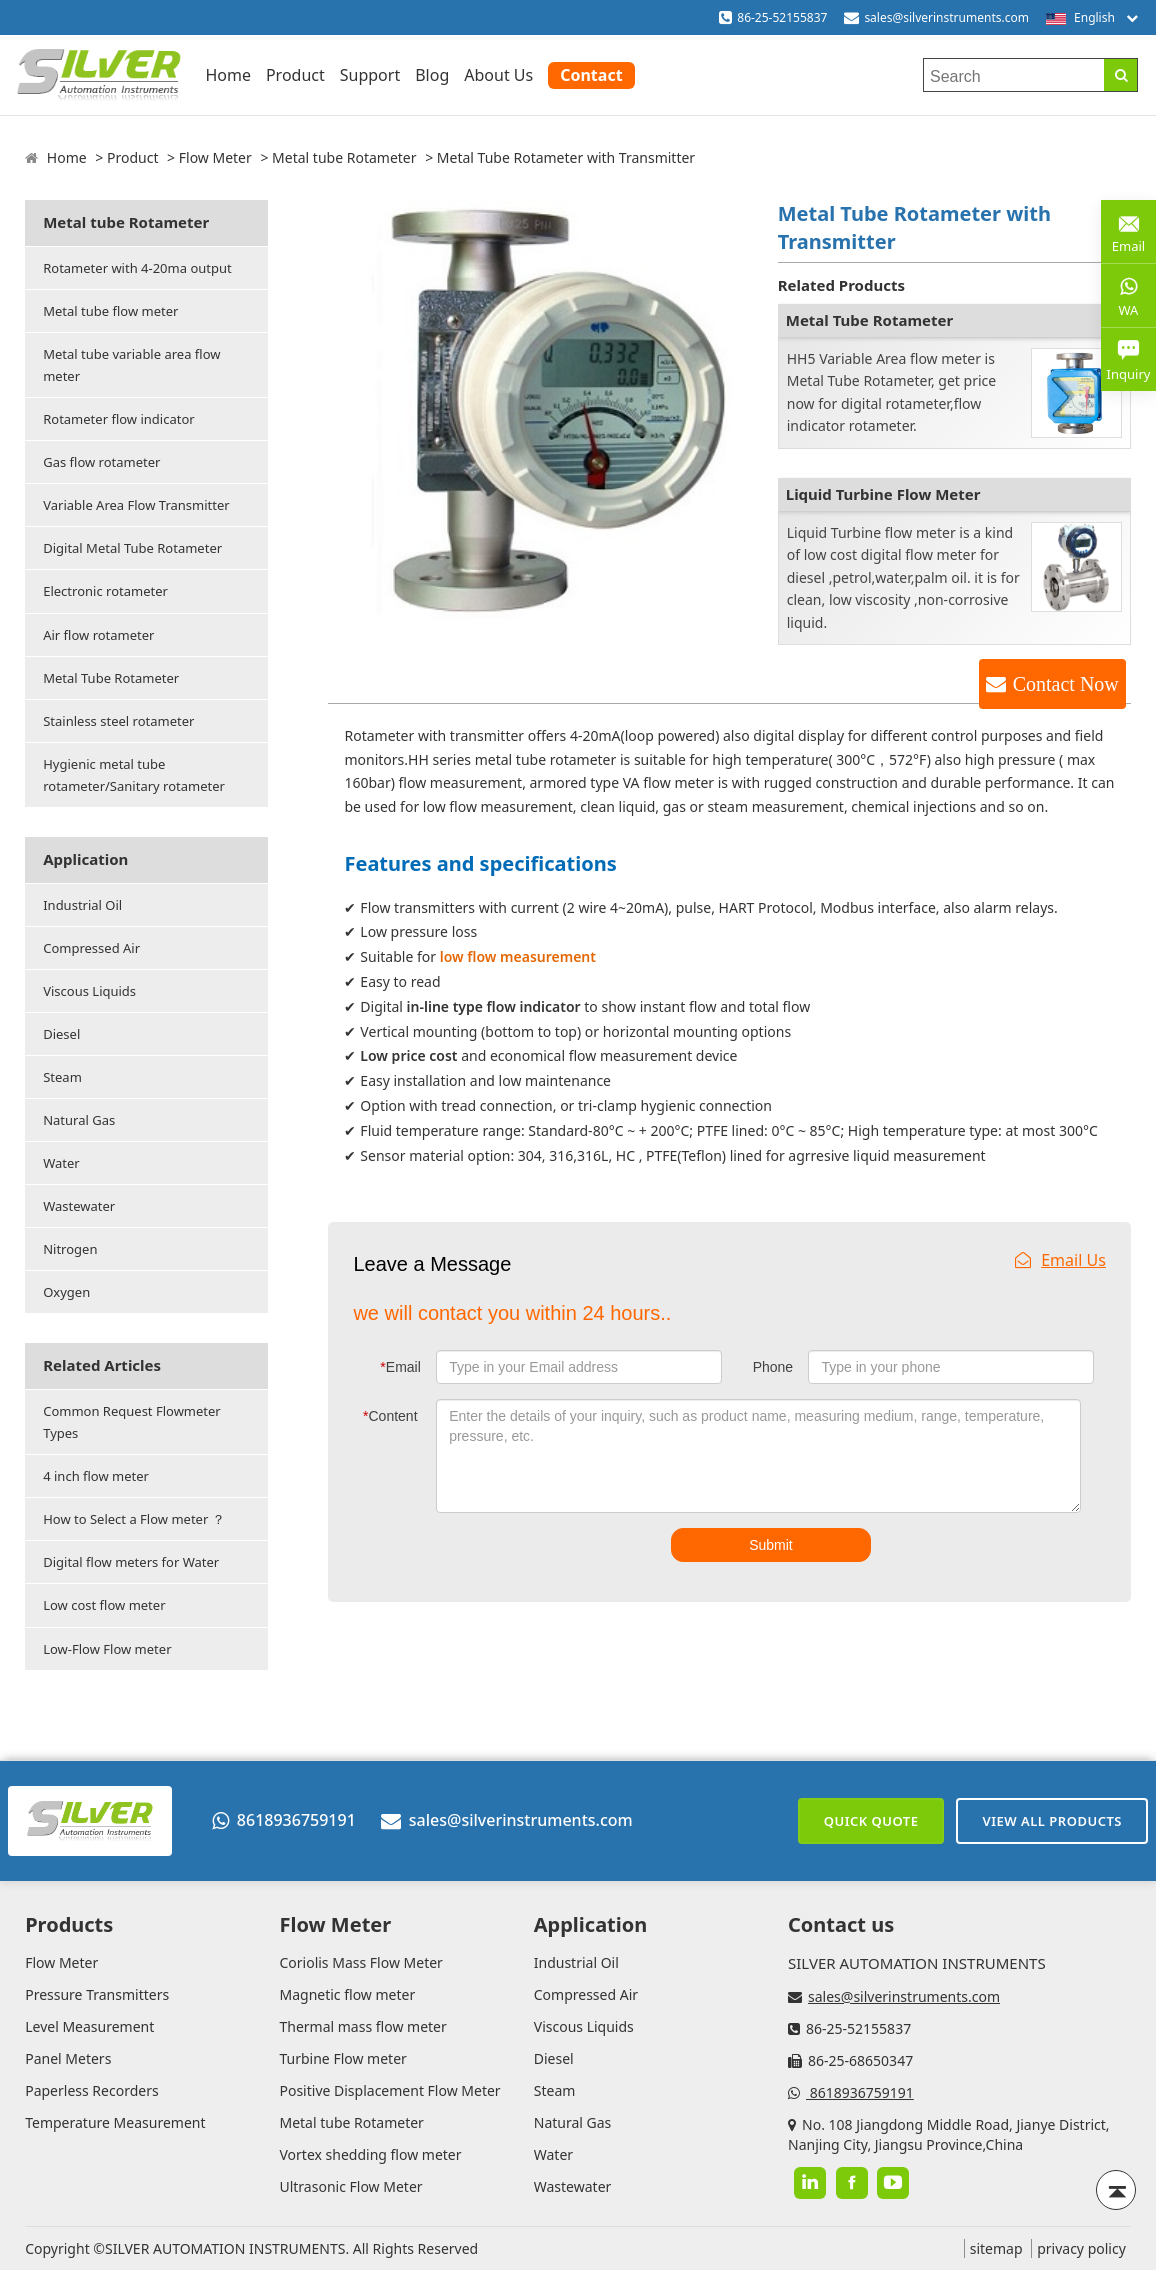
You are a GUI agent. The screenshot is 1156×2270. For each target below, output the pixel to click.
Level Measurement (89, 2026)
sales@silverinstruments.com (946, 17)
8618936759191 (284, 1820)
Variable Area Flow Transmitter (136, 505)
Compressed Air (91, 948)
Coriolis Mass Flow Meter (360, 1962)
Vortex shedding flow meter (370, 2154)
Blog (432, 75)
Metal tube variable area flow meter (131, 365)
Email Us (1060, 1260)
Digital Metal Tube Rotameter (132, 548)
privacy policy (1081, 2248)
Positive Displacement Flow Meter (389, 2090)
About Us (498, 75)
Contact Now (1066, 684)
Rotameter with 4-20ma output (137, 268)
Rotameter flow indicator (118, 419)
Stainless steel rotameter (118, 721)
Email (400, 1367)
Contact (591, 75)
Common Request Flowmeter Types (132, 1422)
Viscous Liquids (89, 991)
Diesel (61, 1034)
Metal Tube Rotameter (111, 678)
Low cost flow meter (104, 1605)
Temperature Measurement (115, 2122)
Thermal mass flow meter (362, 2026)
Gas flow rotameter (101, 462)
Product (295, 75)
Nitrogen (70, 1249)
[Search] (1120, 75)
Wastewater (79, 1206)
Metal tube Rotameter (344, 157)
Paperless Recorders (91, 2090)
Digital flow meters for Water (131, 1562)
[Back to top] (1116, 2190)
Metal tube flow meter (110, 311)
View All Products (1052, 1821)
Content (390, 1416)
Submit (771, 1545)
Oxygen (66, 1292)
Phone (773, 1367)
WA (1128, 295)
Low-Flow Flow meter (107, 1649)
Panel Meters (68, 2058)
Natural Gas (79, 1120)
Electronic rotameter (105, 591)
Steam (62, 1077)
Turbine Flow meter (342, 2058)
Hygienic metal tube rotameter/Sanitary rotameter (134, 775)
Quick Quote (871, 1821)
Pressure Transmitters (97, 1994)
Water (61, 1163)
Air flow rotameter (98, 635)
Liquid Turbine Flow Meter (883, 494)
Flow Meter (215, 157)
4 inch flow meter (96, 1476)
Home (228, 75)
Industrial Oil (82, 905)
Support (370, 75)
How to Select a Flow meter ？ (133, 1519)
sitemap (996, 2248)
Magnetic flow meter (347, 1994)
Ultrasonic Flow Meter (350, 2186)
